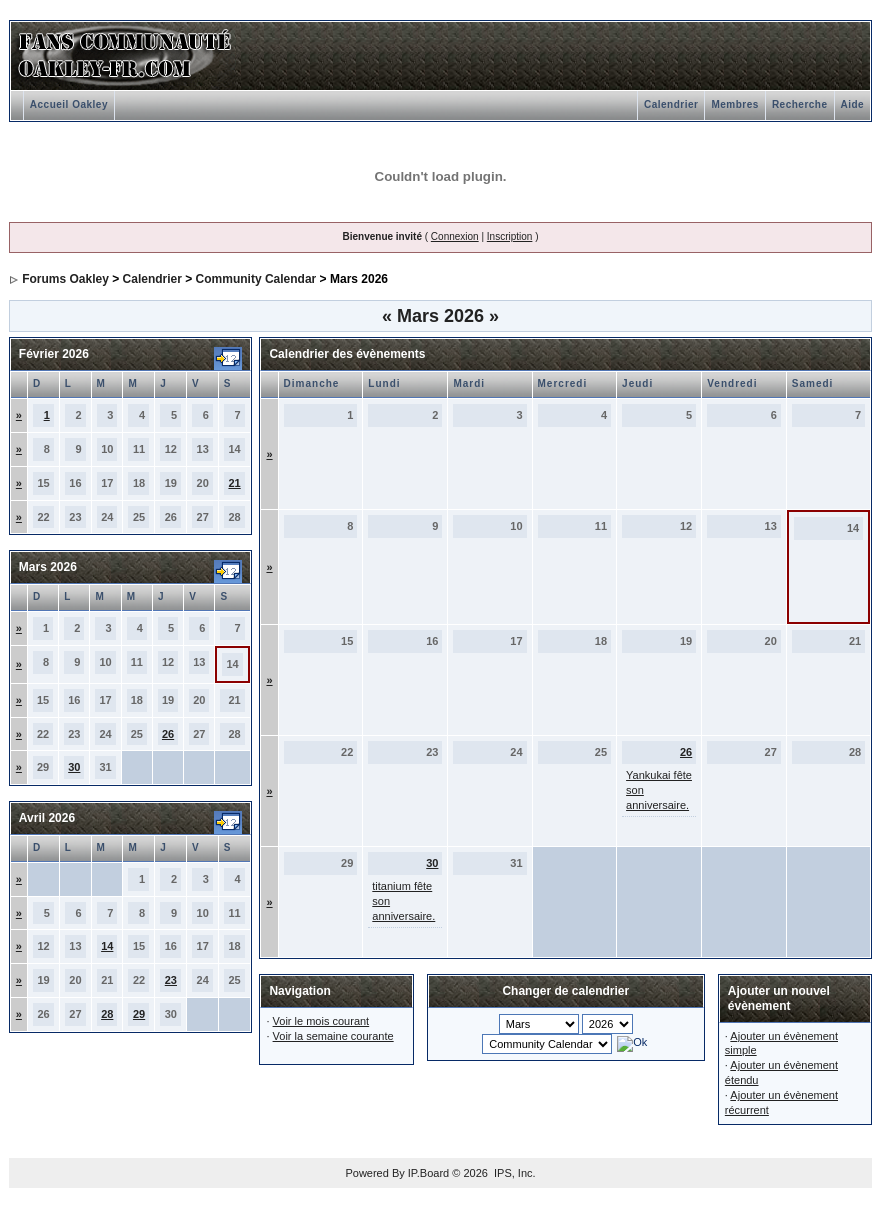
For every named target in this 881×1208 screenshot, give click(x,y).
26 (168, 734)
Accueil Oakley (69, 104)
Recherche (800, 104)
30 (74, 767)
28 (107, 1014)
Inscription (510, 236)
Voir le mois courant (321, 1021)
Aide (853, 104)
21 (234, 483)
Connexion (455, 236)
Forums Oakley (65, 279)
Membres (734, 104)
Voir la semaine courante (333, 1036)
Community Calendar (256, 279)
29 (139, 1014)
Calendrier (671, 104)
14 (107, 946)
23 (171, 980)
